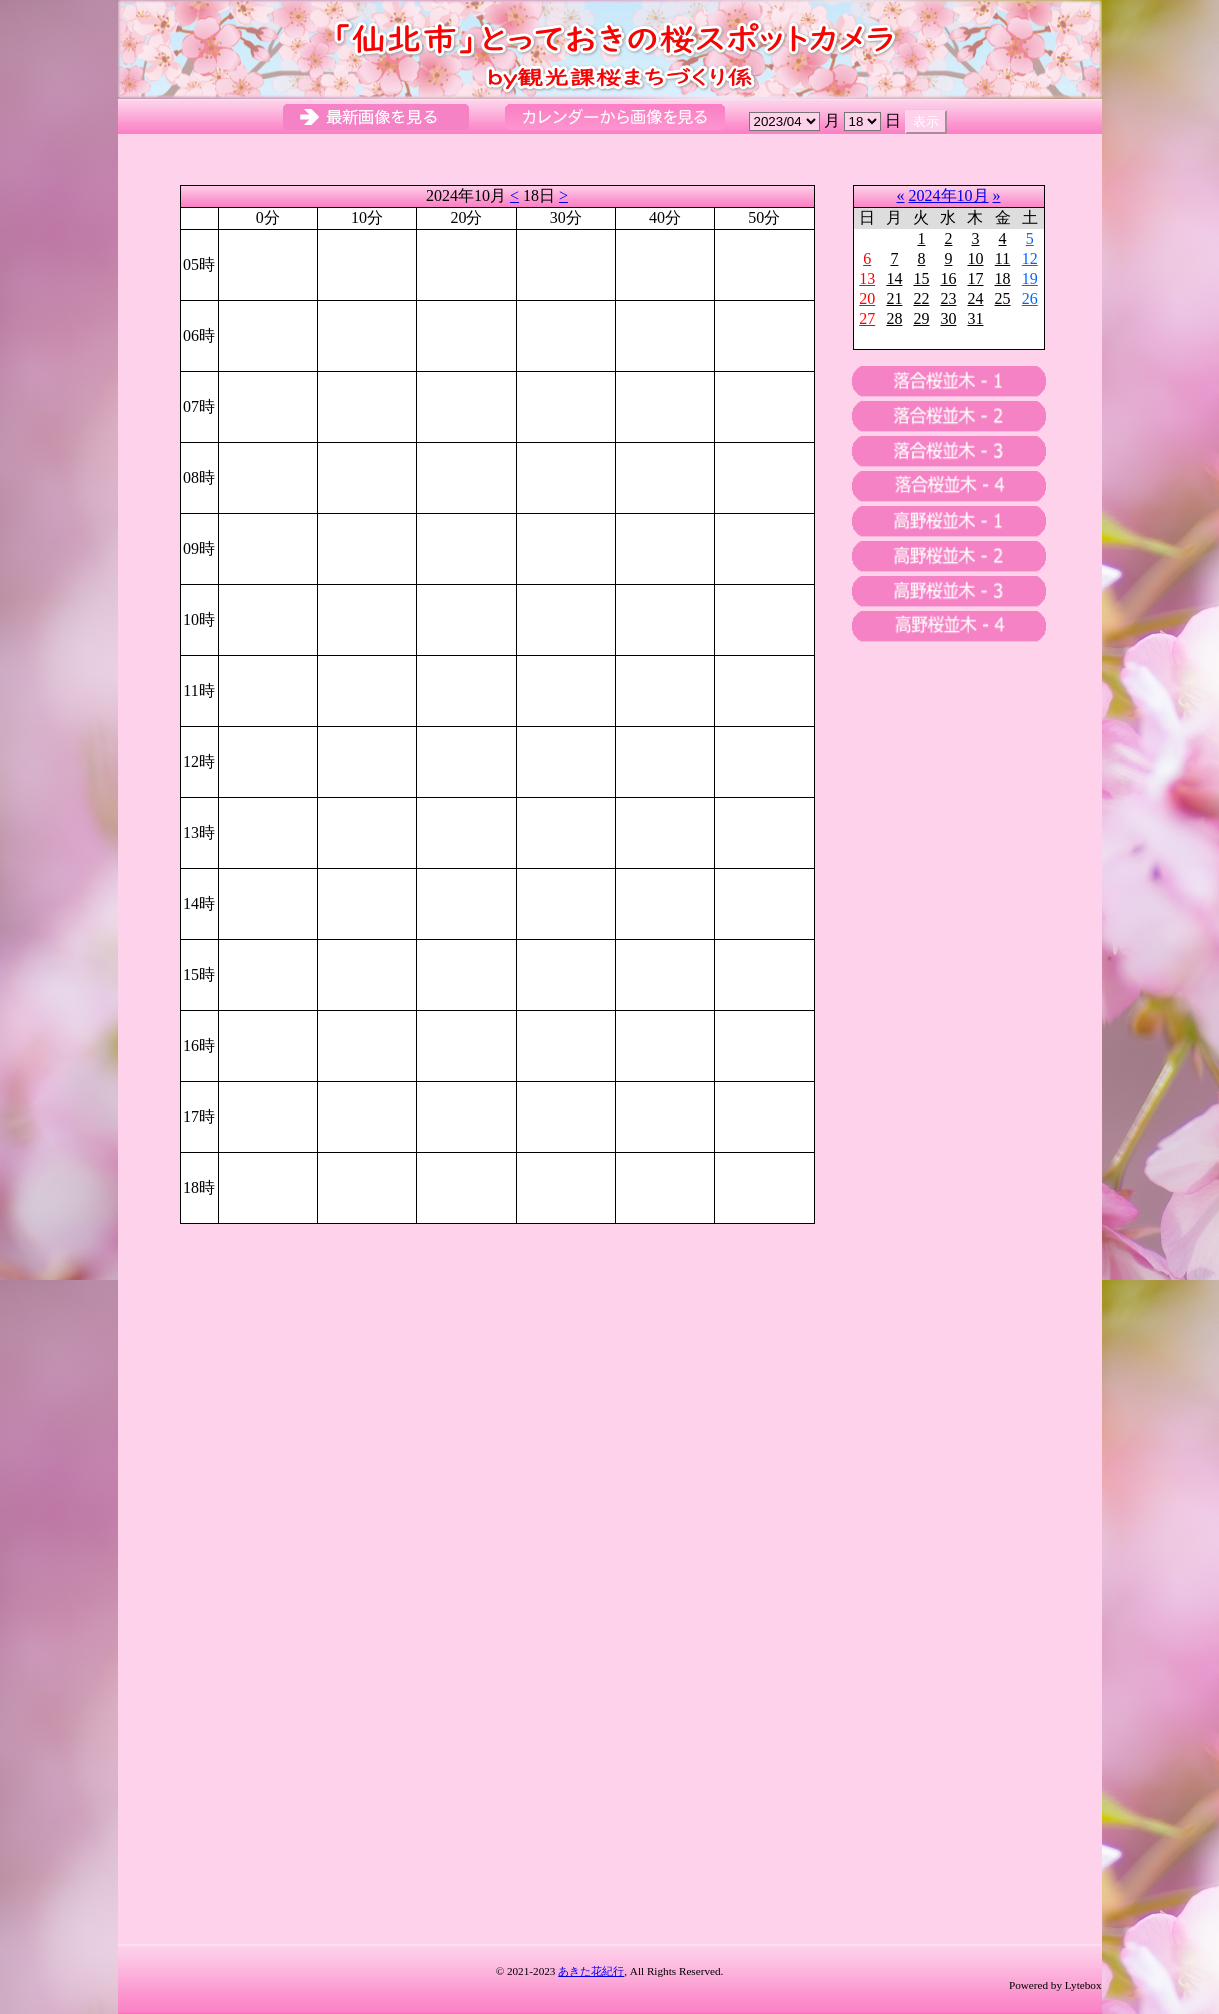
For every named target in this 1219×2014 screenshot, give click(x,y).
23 (948, 298)
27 (867, 318)
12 (1030, 258)
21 (894, 298)
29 (921, 318)
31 (975, 318)
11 (1002, 258)
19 (1030, 278)
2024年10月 (949, 195)
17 (975, 278)
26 (1030, 298)
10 (975, 258)
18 (1003, 278)
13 (867, 278)
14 (894, 278)
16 (948, 278)
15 (921, 278)
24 (975, 298)
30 (948, 318)
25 (1003, 298)
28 (894, 318)
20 (867, 298)
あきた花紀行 (591, 1971)
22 (921, 298)
